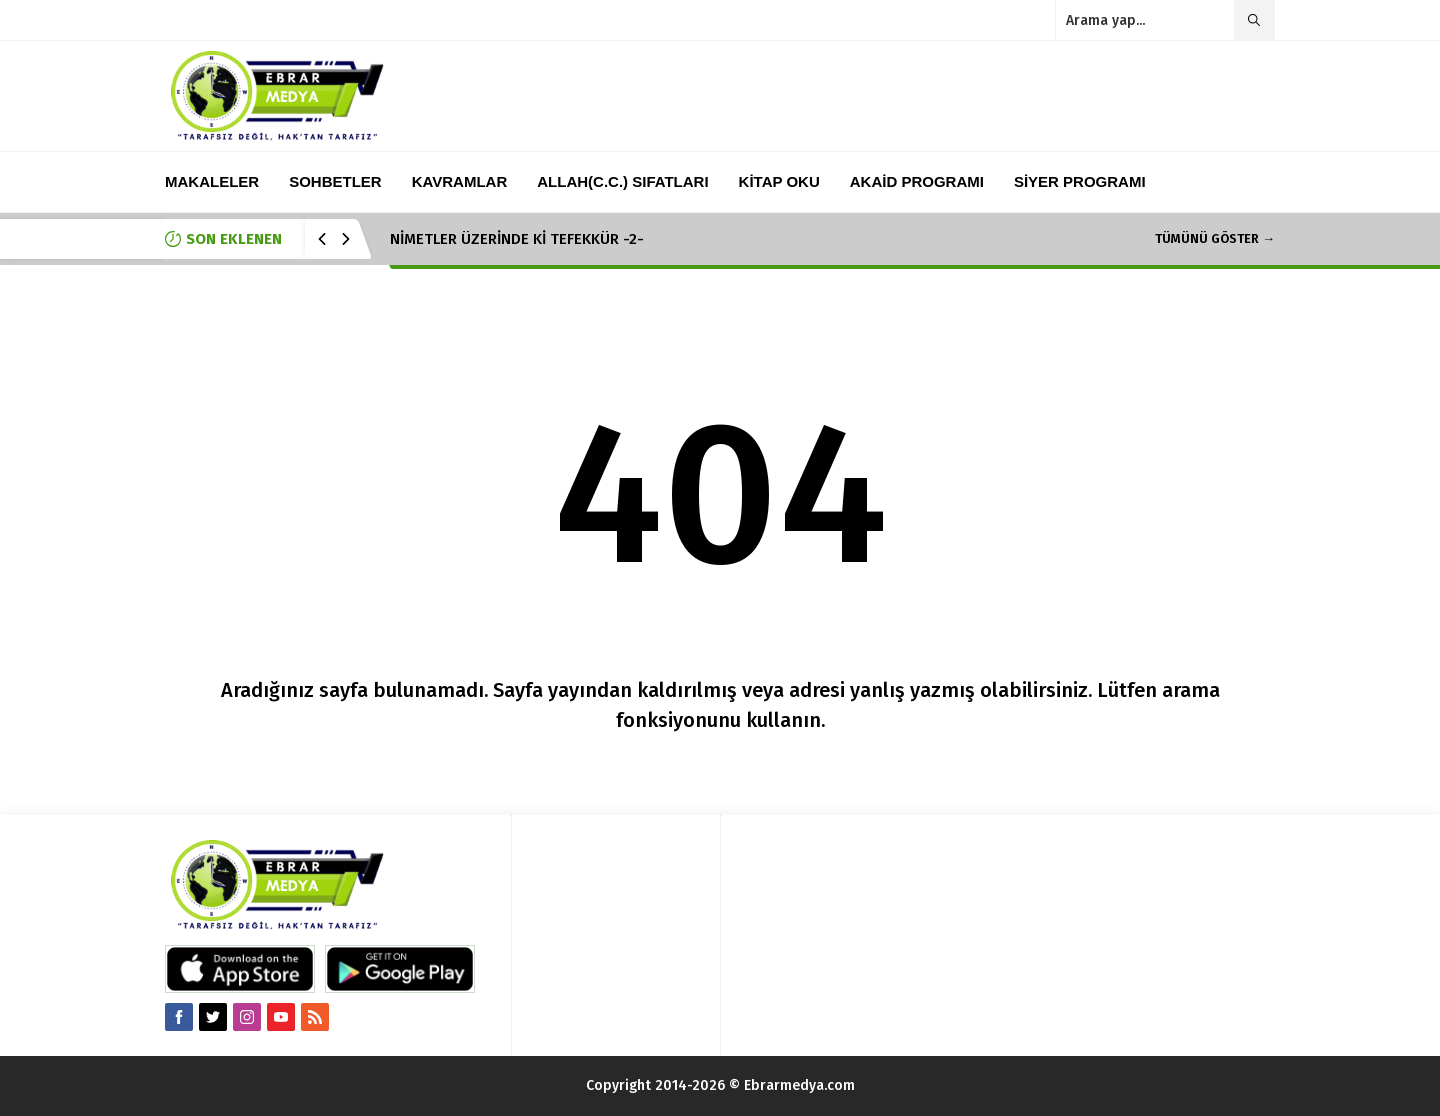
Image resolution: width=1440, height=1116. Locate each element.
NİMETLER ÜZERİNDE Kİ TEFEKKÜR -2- (517, 239)
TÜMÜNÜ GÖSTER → (1215, 238)
